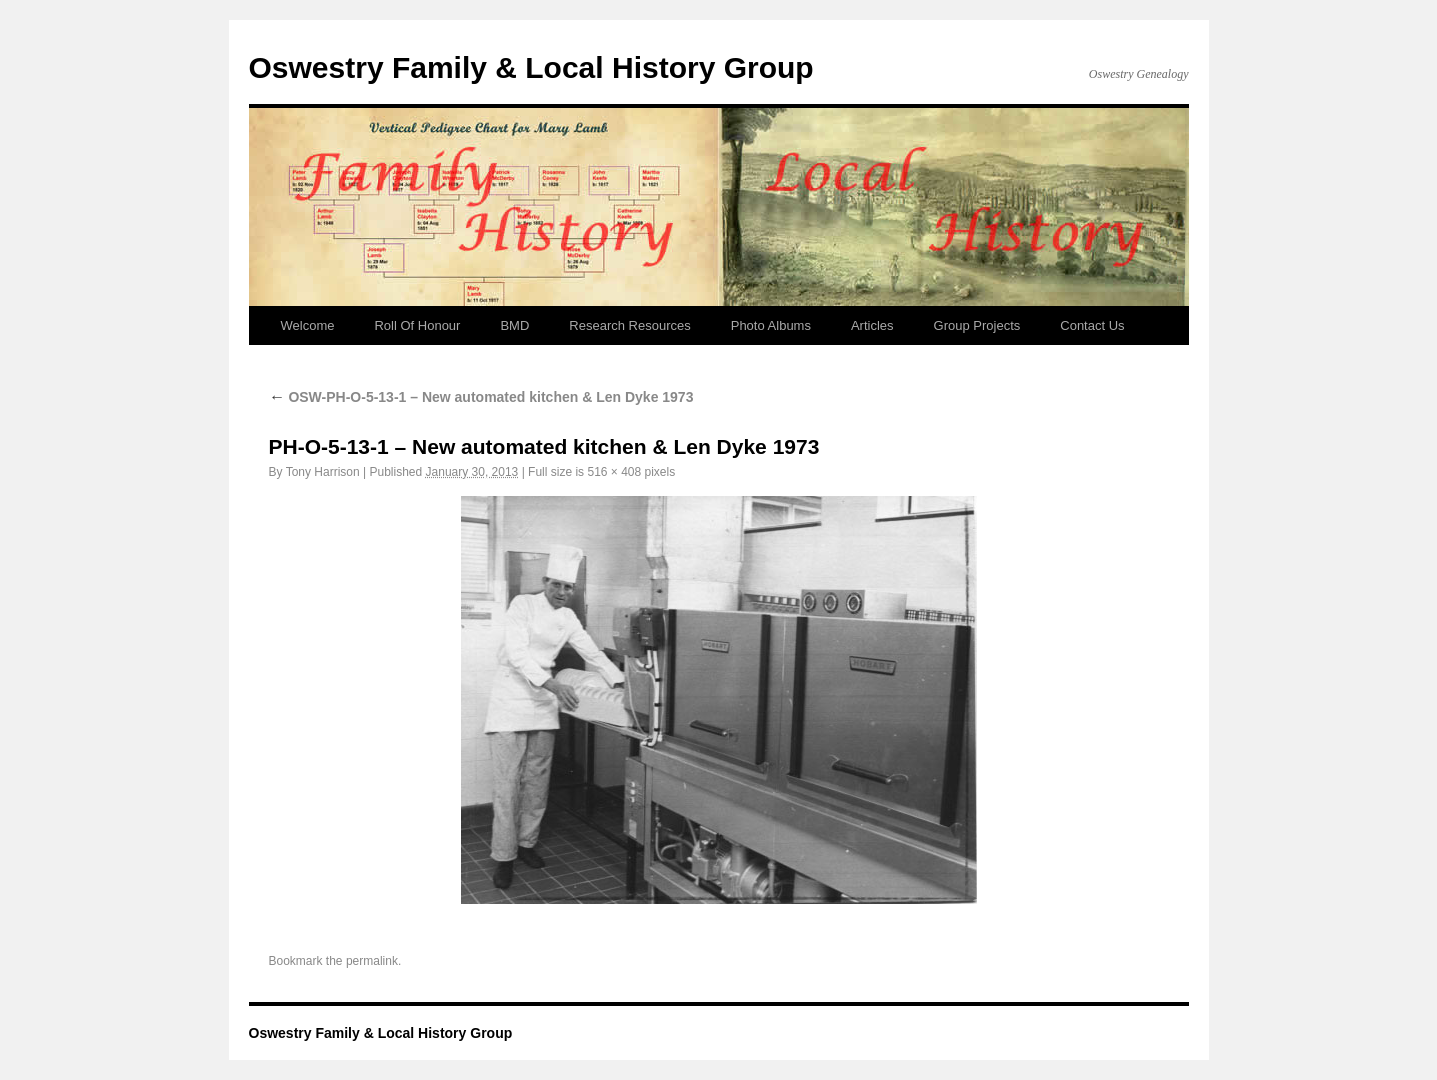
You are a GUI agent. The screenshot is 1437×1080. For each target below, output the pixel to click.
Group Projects (977, 325)
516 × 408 (614, 472)
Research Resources (629, 325)
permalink (372, 961)
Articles (872, 325)
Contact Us (1092, 325)
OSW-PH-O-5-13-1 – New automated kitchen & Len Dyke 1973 (481, 397)
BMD (514, 325)
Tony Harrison (323, 472)
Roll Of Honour (417, 325)
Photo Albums (771, 325)
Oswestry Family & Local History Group (531, 67)
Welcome (308, 325)
